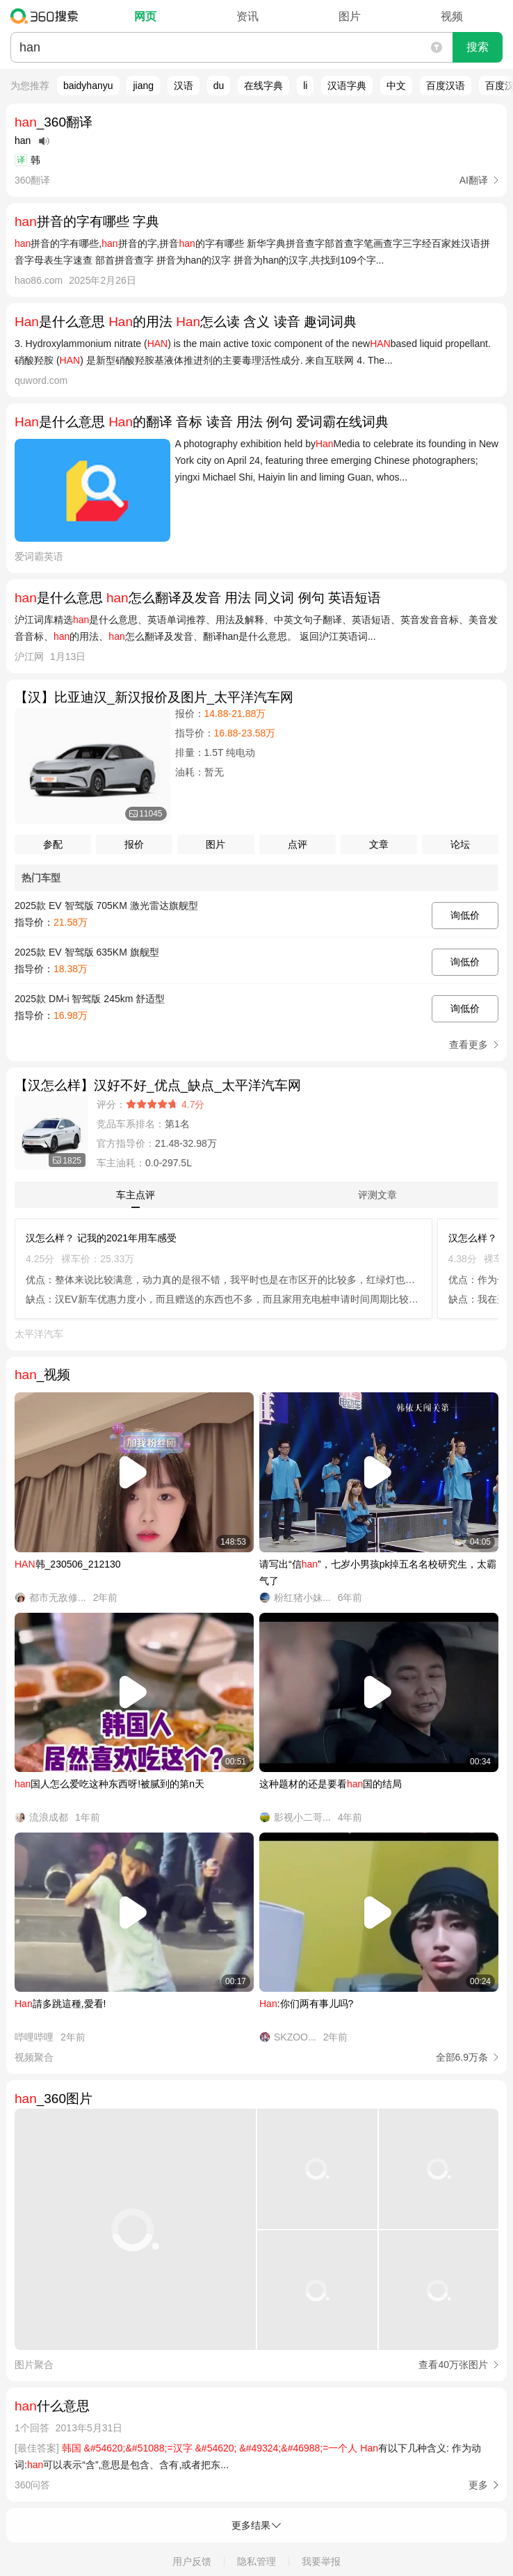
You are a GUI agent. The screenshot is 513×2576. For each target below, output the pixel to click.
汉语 (183, 85)
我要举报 (321, 2561)
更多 (478, 2484)
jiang (143, 85)
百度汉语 (445, 85)
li (305, 85)
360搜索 (47, 16)
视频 (452, 16)
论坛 (460, 844)
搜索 (477, 47)
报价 (134, 844)
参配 (53, 844)
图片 (350, 16)
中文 (396, 85)
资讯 (247, 16)
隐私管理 (256, 2561)
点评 (297, 844)
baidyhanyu (88, 85)
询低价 (465, 915)
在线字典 (263, 85)
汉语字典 (346, 85)
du (219, 85)
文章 (379, 844)
